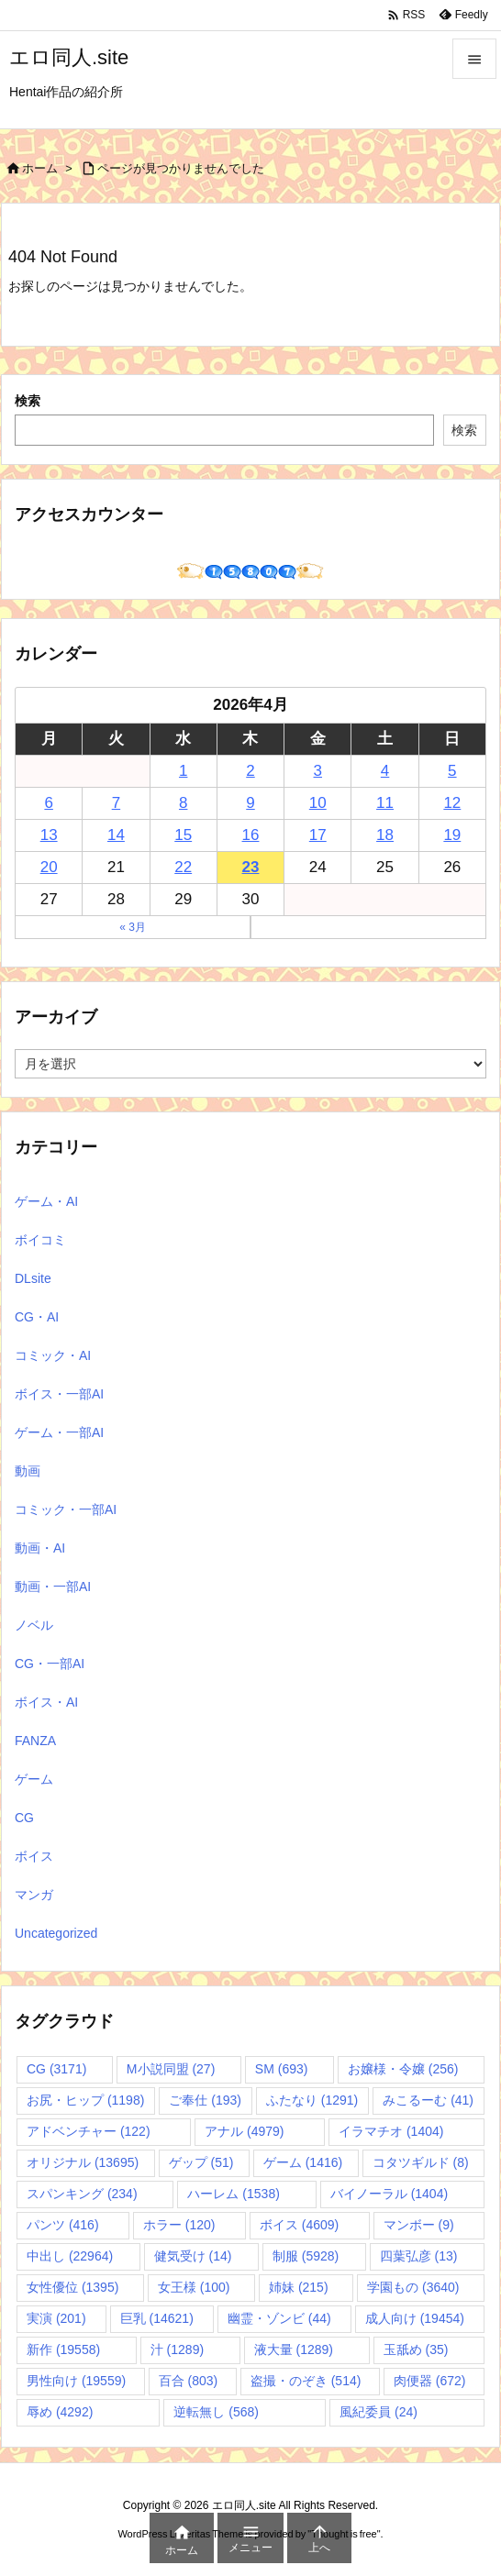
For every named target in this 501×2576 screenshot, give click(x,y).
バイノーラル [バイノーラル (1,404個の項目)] (389, 2193)
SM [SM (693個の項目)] (281, 2069)
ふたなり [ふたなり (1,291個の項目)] (312, 2100)
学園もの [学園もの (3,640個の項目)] (413, 2287)
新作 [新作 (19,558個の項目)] (63, 2349)
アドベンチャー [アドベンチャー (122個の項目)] (88, 2131)
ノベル (34, 1625)
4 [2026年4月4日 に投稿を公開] (385, 770)
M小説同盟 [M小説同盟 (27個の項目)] (171, 2069)
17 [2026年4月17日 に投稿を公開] (318, 835)
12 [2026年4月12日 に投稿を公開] (452, 803)
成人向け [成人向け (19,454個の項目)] (414, 2318)
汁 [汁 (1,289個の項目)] (177, 2349)
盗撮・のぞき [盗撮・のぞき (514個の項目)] (306, 2380)
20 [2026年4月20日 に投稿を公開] (49, 867)
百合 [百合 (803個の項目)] (188, 2380)
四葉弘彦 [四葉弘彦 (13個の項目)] (419, 2256)
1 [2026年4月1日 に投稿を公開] (183, 770)
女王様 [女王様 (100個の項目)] (194, 2287)
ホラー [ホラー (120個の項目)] (179, 2224)
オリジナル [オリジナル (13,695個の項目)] (83, 2162)
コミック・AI (53, 1355)
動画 (27, 1471)
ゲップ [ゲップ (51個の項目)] (201, 2162)
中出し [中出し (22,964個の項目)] (70, 2256)
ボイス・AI (46, 1702)
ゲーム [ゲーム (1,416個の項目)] (302, 2162)
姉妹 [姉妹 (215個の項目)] (298, 2287)
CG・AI (37, 1317)
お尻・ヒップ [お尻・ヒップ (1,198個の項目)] (85, 2100)
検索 (27, 400)
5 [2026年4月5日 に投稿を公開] (452, 770)
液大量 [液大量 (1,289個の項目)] (293, 2349)
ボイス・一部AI (59, 1394)
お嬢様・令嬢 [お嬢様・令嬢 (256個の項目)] (403, 2069)
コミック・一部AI (66, 1509)
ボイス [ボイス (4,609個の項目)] (299, 2224)
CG (24, 1817)
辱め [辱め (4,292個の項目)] (60, 2412)
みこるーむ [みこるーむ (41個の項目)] (428, 2100)
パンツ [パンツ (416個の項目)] (63, 2224)
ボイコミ (40, 1240)
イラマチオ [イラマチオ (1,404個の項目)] (391, 2131)
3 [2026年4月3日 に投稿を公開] (318, 770)
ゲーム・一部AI (59, 1432)
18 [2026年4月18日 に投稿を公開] (385, 835)
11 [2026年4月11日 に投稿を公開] (385, 803)
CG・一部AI (49, 1663)
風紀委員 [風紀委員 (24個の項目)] (379, 2412)
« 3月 (132, 927)
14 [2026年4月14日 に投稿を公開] (116, 835)
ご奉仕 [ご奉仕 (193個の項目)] (205, 2100)
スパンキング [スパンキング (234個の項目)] (82, 2193)
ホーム (40, 168)
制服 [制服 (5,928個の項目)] (306, 2256)
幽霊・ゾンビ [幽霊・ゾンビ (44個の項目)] (279, 2318)
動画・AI (40, 1548)
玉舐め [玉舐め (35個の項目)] (416, 2349)
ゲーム (34, 1779)
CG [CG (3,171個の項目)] (56, 2069)
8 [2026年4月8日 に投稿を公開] (183, 803)
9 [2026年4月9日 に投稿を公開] (250, 803)
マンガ (34, 1894)
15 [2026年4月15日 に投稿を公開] (183, 835)
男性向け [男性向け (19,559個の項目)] (76, 2380)
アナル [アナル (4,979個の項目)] (244, 2131)
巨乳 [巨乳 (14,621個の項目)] (157, 2318)
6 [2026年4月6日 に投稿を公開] (48, 803)
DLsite (33, 1278)
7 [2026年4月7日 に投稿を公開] (116, 803)
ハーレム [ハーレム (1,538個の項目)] (233, 2193)
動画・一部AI (53, 1586)
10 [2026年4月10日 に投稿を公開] (318, 803)
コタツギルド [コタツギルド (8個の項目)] (421, 2162)
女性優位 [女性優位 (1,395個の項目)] (72, 2287)
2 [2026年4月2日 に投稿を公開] (250, 770)
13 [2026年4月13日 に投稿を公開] (49, 835)
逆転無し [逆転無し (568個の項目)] (216, 2412)
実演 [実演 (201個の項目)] (56, 2318)
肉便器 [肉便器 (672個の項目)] (430, 2380)
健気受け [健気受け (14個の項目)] (193, 2256)
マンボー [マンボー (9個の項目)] (419, 2224)
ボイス (34, 1856)
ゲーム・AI (46, 1201)
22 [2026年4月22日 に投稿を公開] (183, 867)
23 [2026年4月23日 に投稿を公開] (251, 867)
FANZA (35, 1740)
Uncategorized (56, 1933)
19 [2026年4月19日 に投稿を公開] (452, 835)
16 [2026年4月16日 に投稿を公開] (251, 835)
